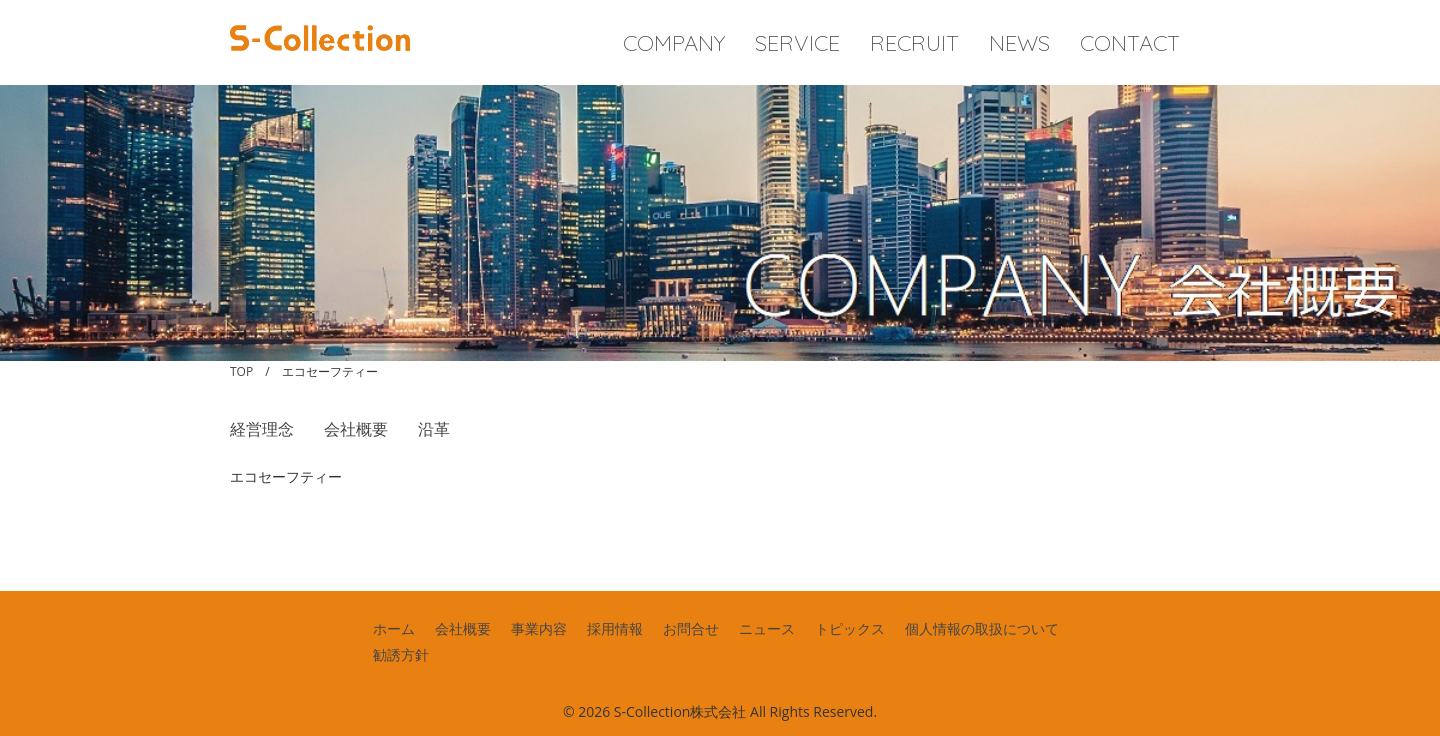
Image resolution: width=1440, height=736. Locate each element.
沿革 (434, 429)
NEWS (1019, 43)
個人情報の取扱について (982, 628)
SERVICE (797, 43)
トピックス (850, 628)
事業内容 (539, 628)
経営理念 (262, 429)
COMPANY (674, 43)
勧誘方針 (401, 654)
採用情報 (615, 628)
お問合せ (691, 628)
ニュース (767, 628)
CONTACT (1130, 43)
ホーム (394, 628)
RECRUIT (914, 43)
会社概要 (356, 429)
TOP (241, 371)
